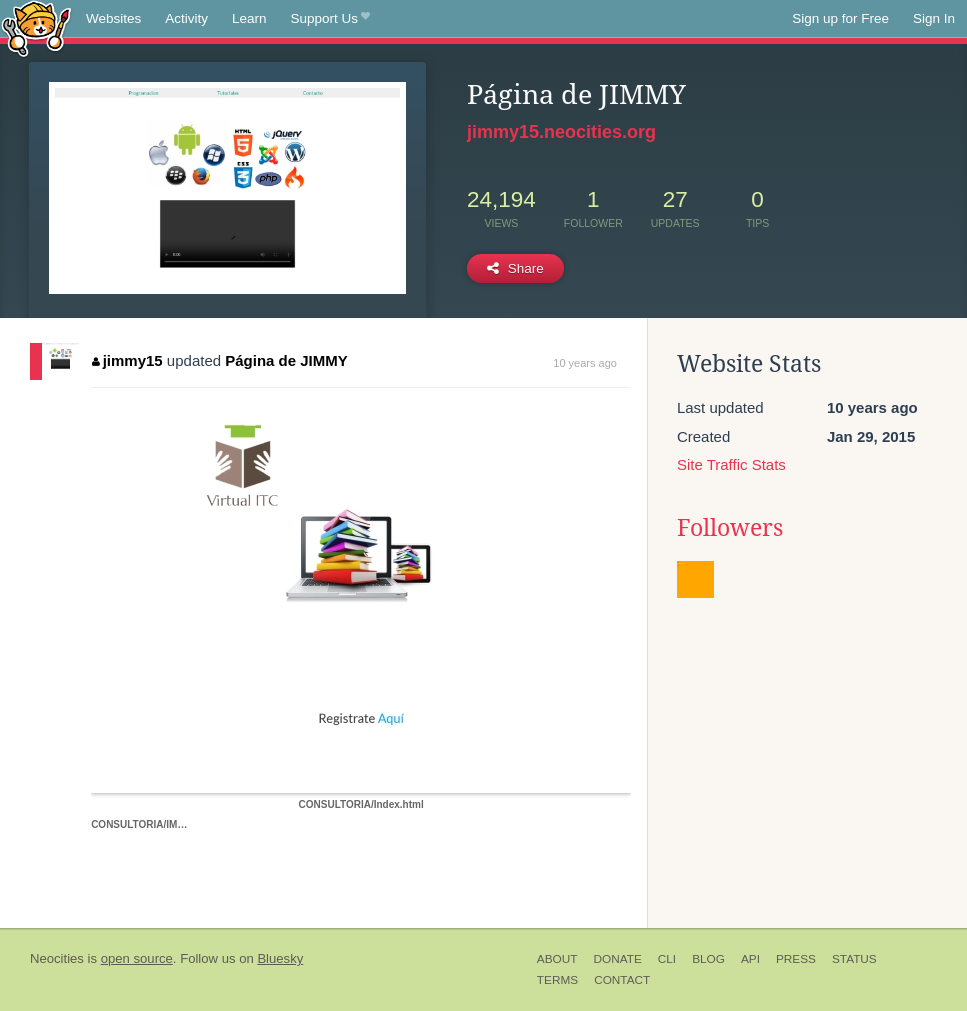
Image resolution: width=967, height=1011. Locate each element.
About (557, 959)
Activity (186, 18)
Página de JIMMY (286, 360)
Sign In (934, 18)
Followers (730, 528)
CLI (667, 959)
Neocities (57, 958)
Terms (557, 980)
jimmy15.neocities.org (561, 132)
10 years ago (585, 363)
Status (854, 959)
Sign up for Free (840, 18)
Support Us (330, 19)
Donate (617, 959)
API (750, 959)
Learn (249, 18)
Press (796, 959)
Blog (708, 959)
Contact (622, 980)
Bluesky (280, 958)
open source (137, 958)
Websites (113, 18)
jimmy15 (127, 360)
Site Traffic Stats (731, 464)
